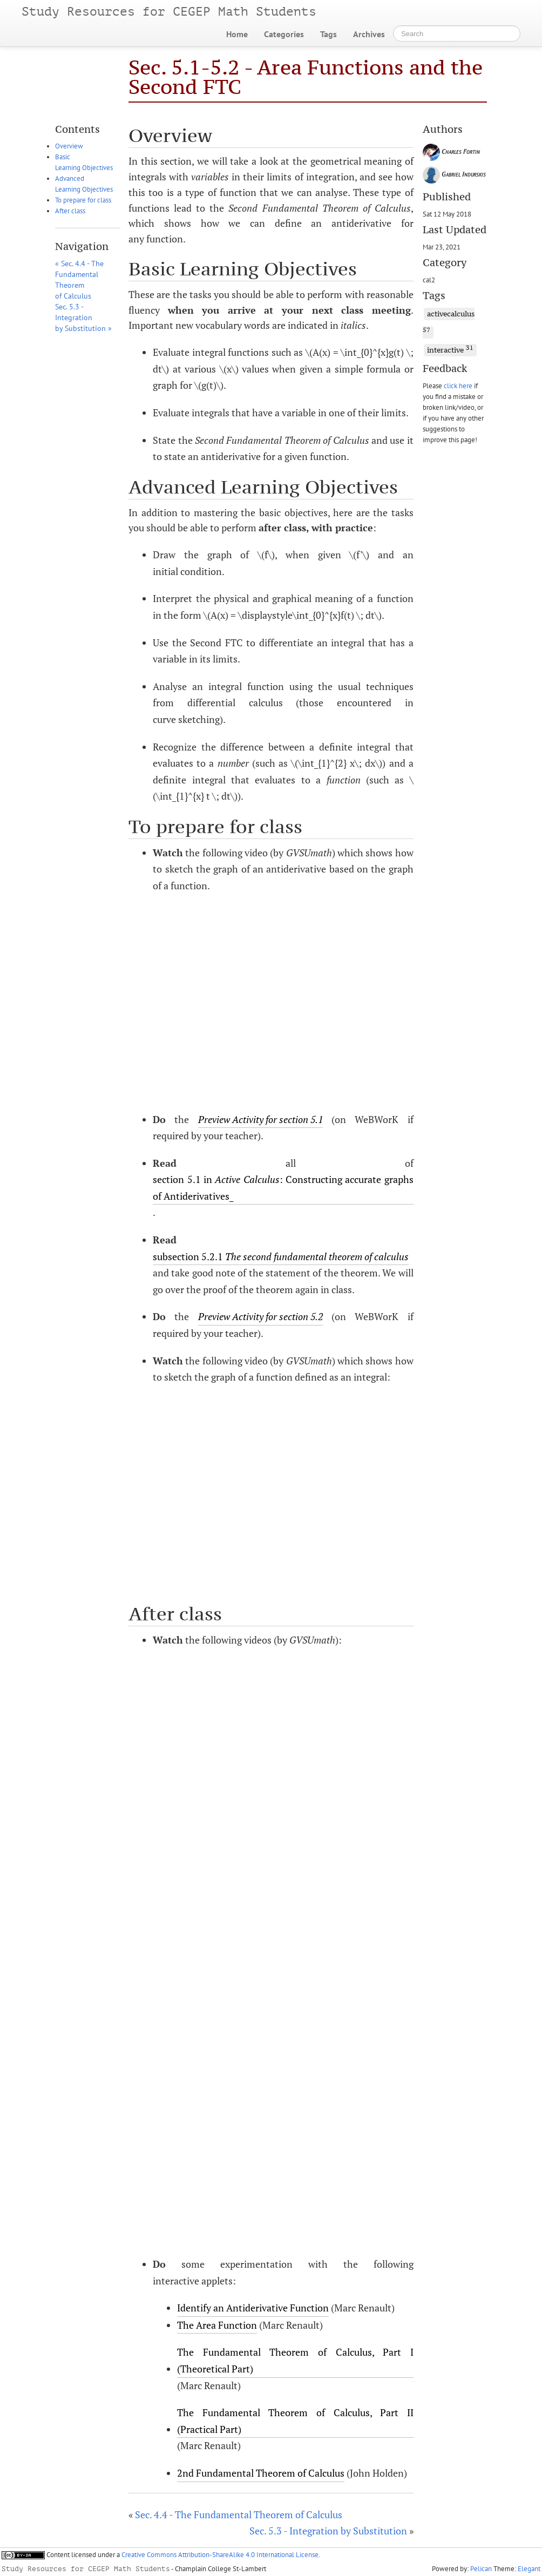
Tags (328, 34)
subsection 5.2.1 (281, 1256)
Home (237, 34)
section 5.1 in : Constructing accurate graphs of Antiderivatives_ (283, 1187)
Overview (69, 146)
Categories (284, 34)
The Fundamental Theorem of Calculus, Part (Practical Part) (295, 2421)
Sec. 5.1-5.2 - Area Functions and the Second (305, 77)
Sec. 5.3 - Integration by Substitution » (83, 317)
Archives (369, 34)
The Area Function (217, 2324)
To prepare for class (83, 200)
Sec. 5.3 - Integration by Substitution (328, 2530)
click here (458, 385)
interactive (450, 349)
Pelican (481, 2568)
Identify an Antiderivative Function (253, 2307)
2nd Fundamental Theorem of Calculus (260, 2472)
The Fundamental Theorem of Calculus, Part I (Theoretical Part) (295, 2360)
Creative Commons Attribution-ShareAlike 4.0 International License (220, 2554)
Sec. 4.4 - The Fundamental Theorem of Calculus (238, 2514)
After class (70, 210)
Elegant (529, 2568)
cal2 (429, 279)
